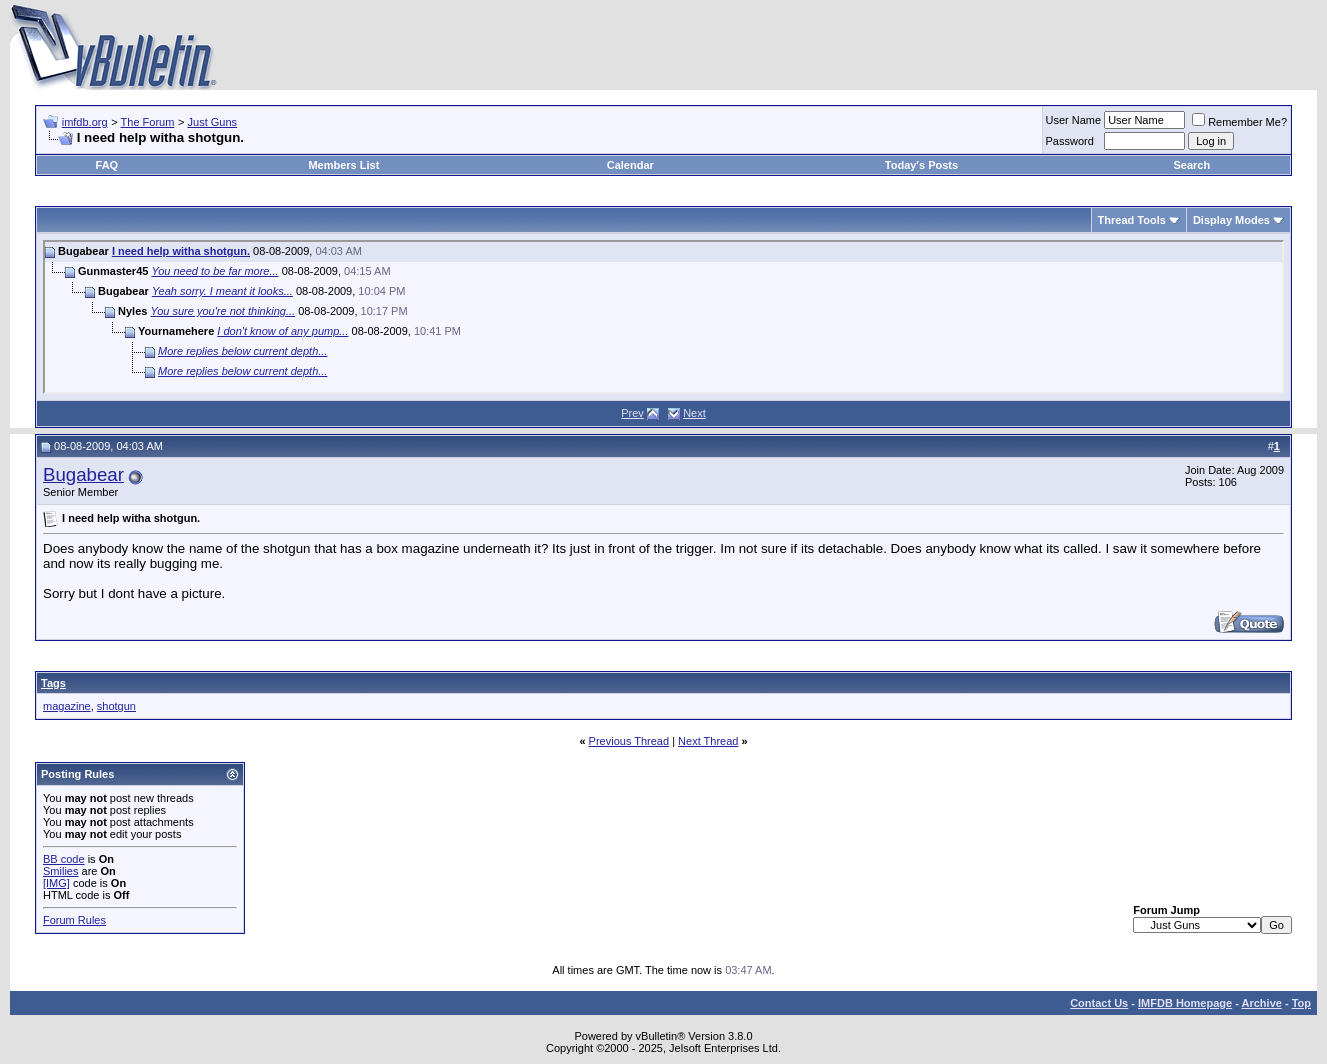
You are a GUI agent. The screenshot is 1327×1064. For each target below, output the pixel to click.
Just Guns (213, 122)
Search (1191, 165)
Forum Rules (74, 920)
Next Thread (708, 741)
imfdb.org (85, 122)
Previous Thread (629, 741)
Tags (53, 683)
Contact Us (1099, 1003)
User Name (1074, 120)
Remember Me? (1239, 122)
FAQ (107, 165)
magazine (67, 706)
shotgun (116, 706)
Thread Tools (1132, 220)
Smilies (60, 871)
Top (1301, 1003)
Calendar (630, 165)
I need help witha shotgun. (181, 251)
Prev (632, 413)
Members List (343, 165)
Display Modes (1231, 220)
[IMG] (56, 883)
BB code (64, 859)
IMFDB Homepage (1185, 1003)
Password (1070, 141)
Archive (1262, 1003)
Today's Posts (921, 165)
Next (694, 413)
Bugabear (83, 474)
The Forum (148, 122)
